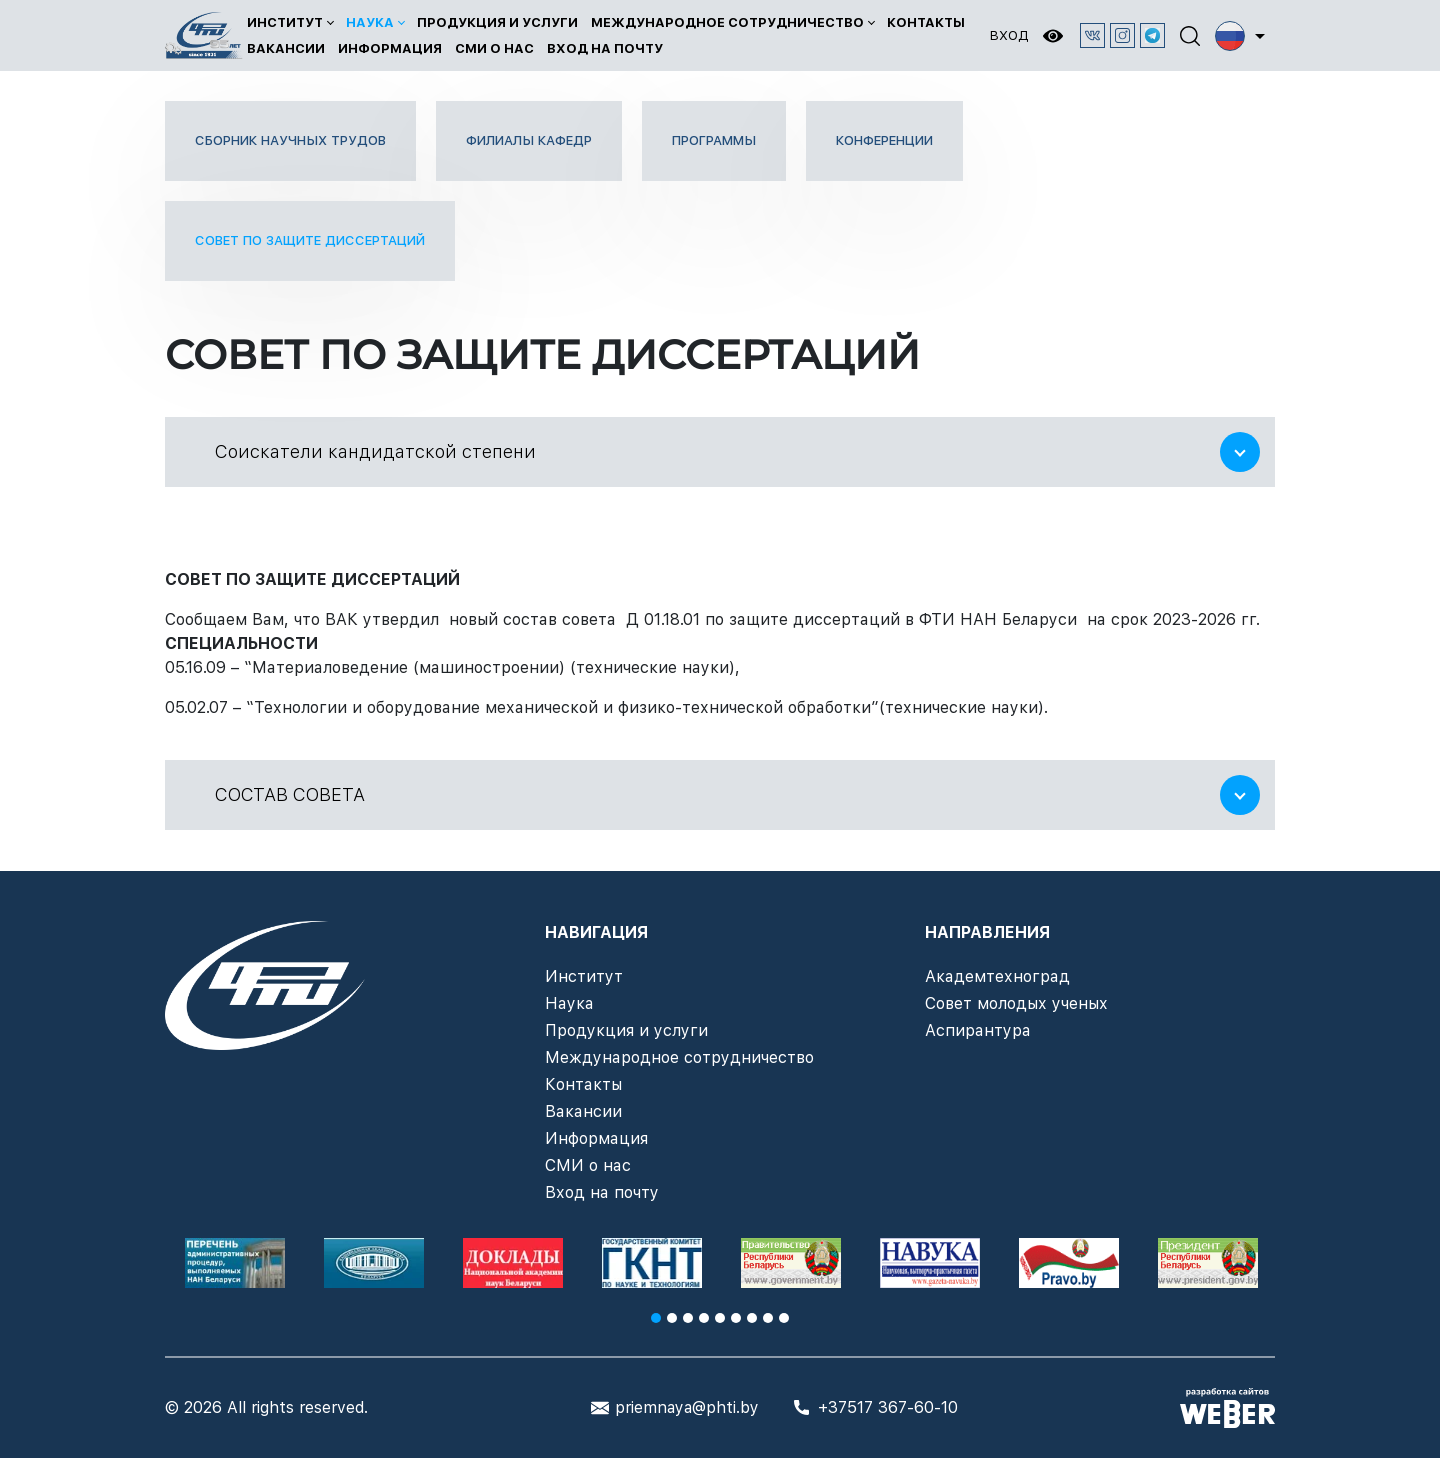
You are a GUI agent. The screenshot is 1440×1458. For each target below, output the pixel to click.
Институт (285, 22)
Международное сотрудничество (727, 22)
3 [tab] (688, 1318)
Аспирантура (978, 1030)
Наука (370, 22)
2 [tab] (672, 1318)
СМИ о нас (494, 48)
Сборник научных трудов (290, 140)
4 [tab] (704, 1318)
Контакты (926, 22)
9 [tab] (784, 1318)
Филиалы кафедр (529, 140)
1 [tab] (656, 1318)
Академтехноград (997, 976)
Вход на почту (605, 48)
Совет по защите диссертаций (310, 240)
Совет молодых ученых (1016, 1003)
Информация (390, 48)
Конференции (884, 140)
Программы (714, 140)
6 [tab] (736, 1318)
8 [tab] (768, 1318)
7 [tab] (752, 1318)
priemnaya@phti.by (687, 1407)
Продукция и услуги (497, 22)
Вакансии (286, 48)
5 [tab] (720, 1318)
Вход (1009, 35)
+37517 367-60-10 (888, 1407)
